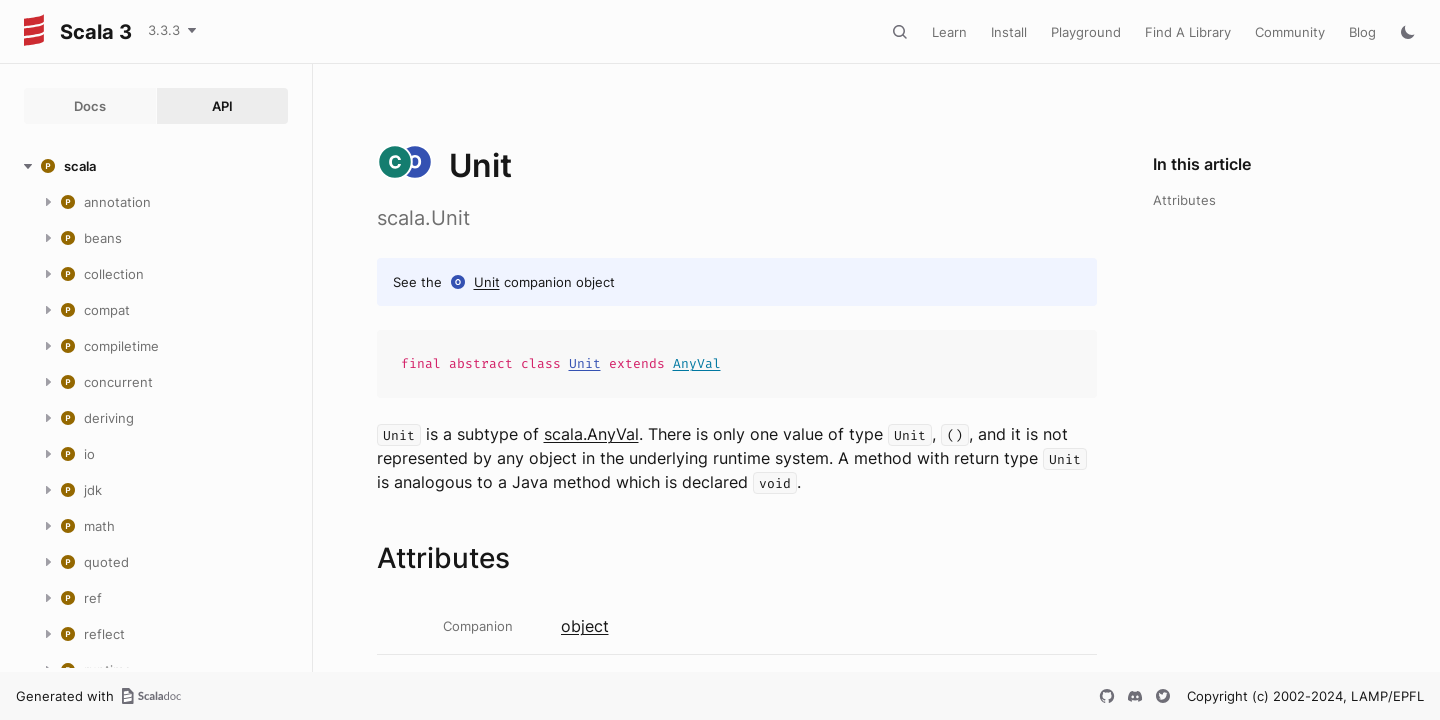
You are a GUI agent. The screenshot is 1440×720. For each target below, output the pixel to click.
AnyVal (697, 363)
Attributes (1184, 200)
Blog (1362, 32)
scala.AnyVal (591, 434)
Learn (949, 32)
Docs (90, 106)
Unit (487, 282)
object (585, 626)
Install (1009, 32)
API (222, 106)
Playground (1086, 32)
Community (1290, 32)
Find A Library (1188, 32)
